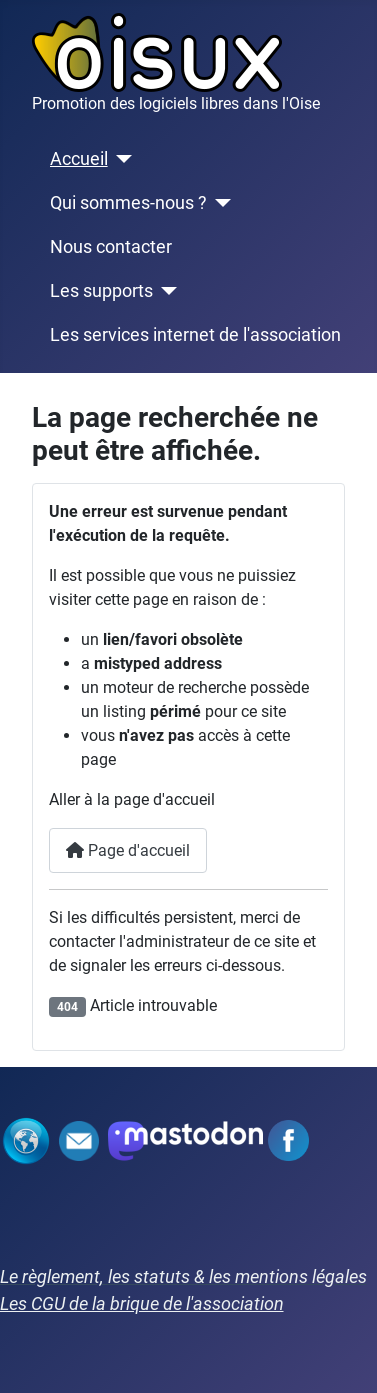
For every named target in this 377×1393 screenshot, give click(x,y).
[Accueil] (120, 159)
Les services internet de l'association (195, 335)
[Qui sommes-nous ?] (219, 203)
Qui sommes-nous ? (128, 203)
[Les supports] (165, 291)
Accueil (79, 159)
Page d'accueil (128, 850)
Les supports (101, 291)
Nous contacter (111, 247)
